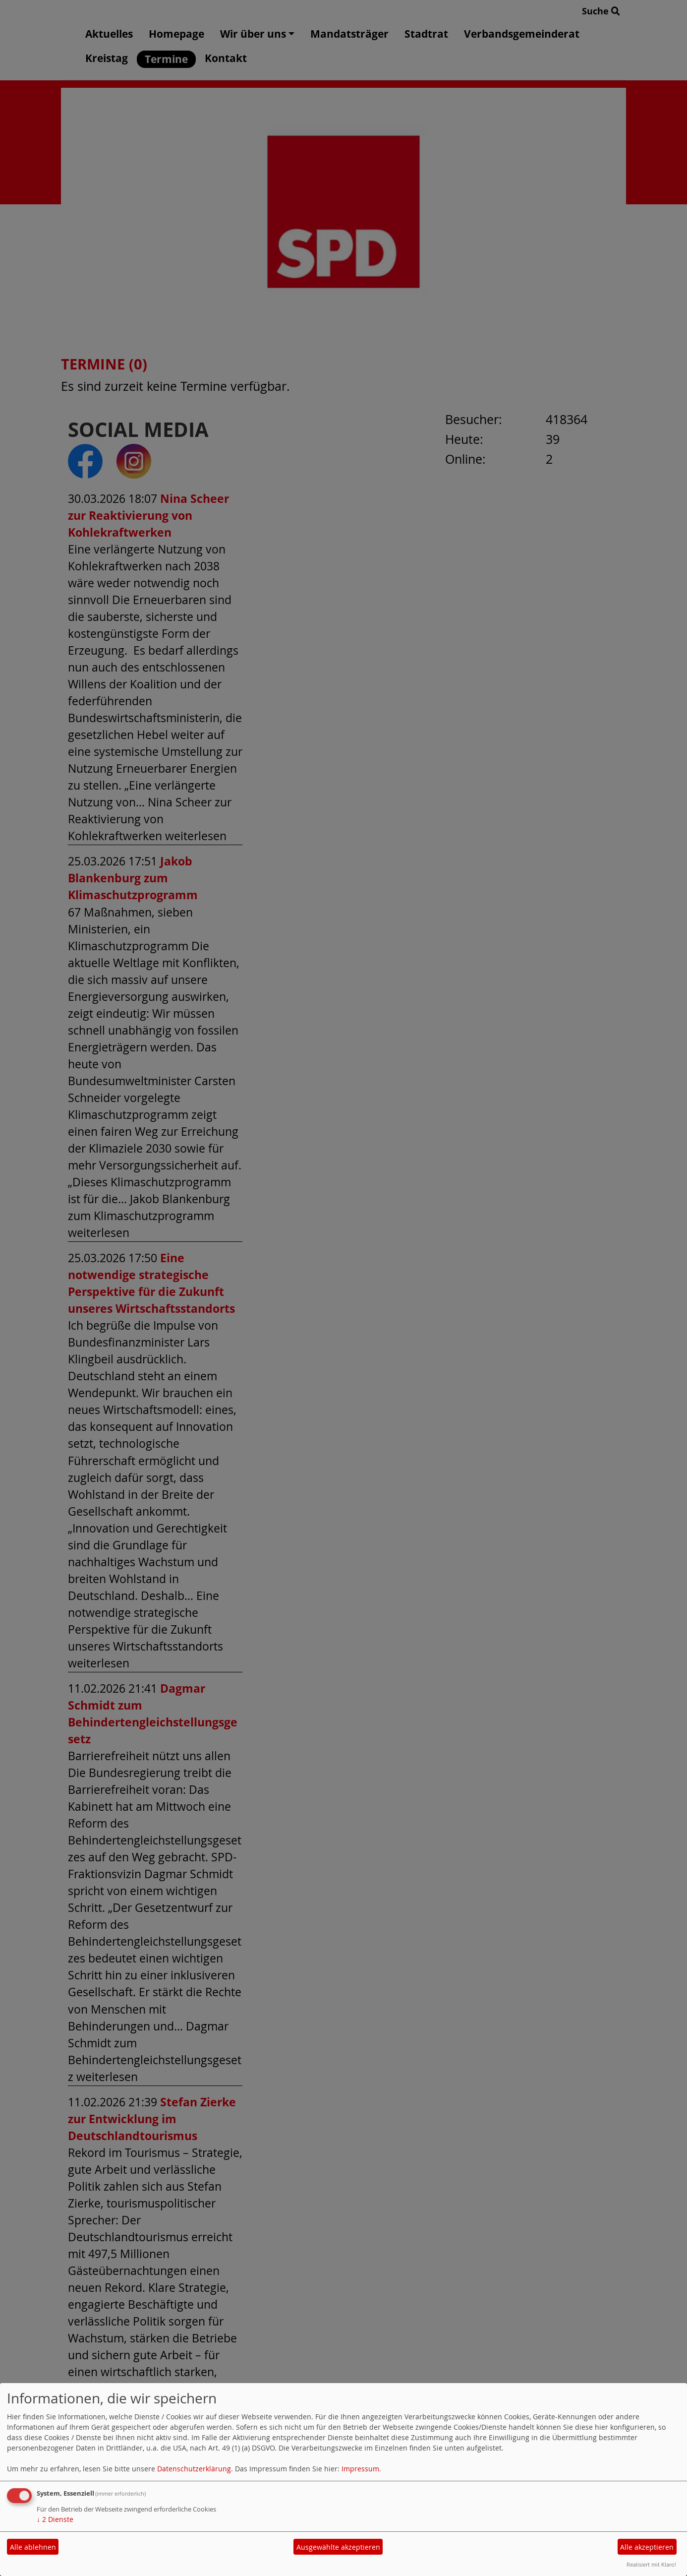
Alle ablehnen (33, 2547)
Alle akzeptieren (647, 2547)
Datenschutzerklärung (194, 2468)
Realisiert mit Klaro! (651, 2564)
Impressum (360, 2468)
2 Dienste (55, 2519)
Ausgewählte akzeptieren (338, 2547)
